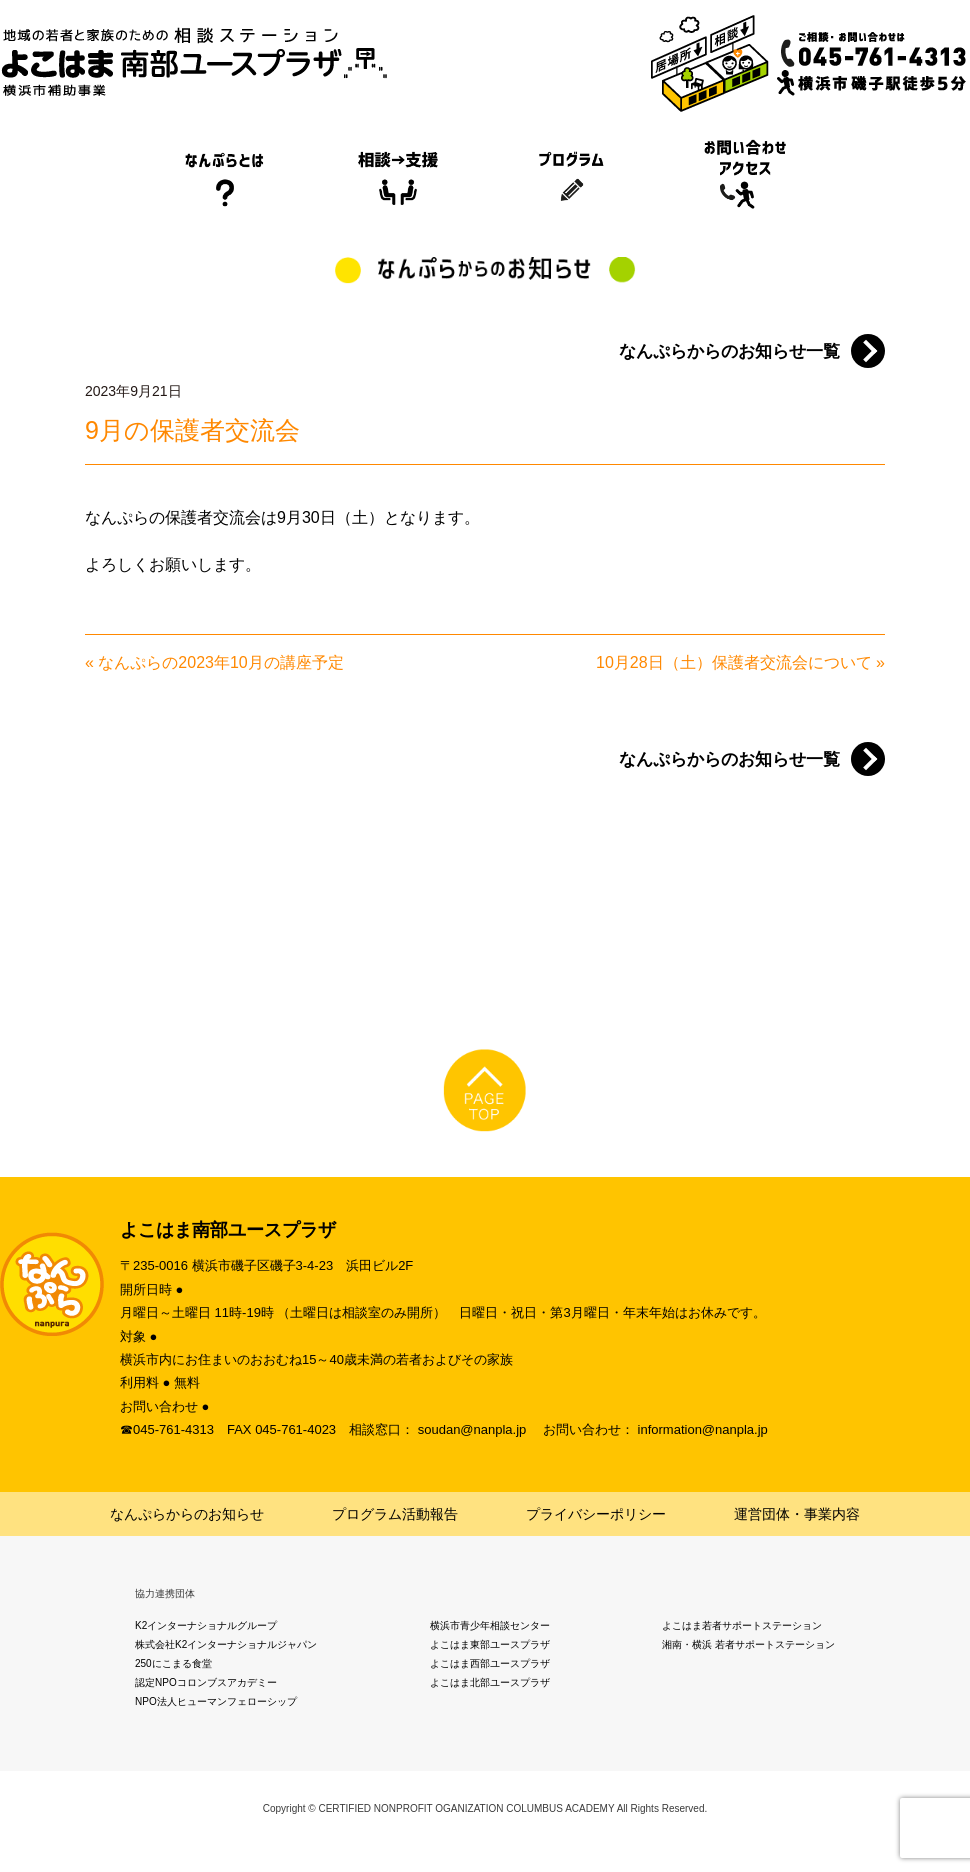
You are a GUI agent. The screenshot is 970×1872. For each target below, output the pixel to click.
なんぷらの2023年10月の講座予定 (220, 662)
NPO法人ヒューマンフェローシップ (216, 1701)
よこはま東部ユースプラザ (490, 1644)
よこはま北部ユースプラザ (490, 1682)
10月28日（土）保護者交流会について (734, 662)
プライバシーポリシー (596, 1514)
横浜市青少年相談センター (490, 1625)
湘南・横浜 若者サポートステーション (748, 1644)
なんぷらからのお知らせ (187, 1514)
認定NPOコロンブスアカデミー (206, 1682)
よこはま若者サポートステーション (742, 1625)
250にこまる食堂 (173, 1663)
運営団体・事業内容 (797, 1514)
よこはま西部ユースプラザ (490, 1663)
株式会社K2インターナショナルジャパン (226, 1644)
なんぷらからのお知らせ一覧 (729, 351)
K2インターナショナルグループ (206, 1625)
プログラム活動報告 (395, 1514)
